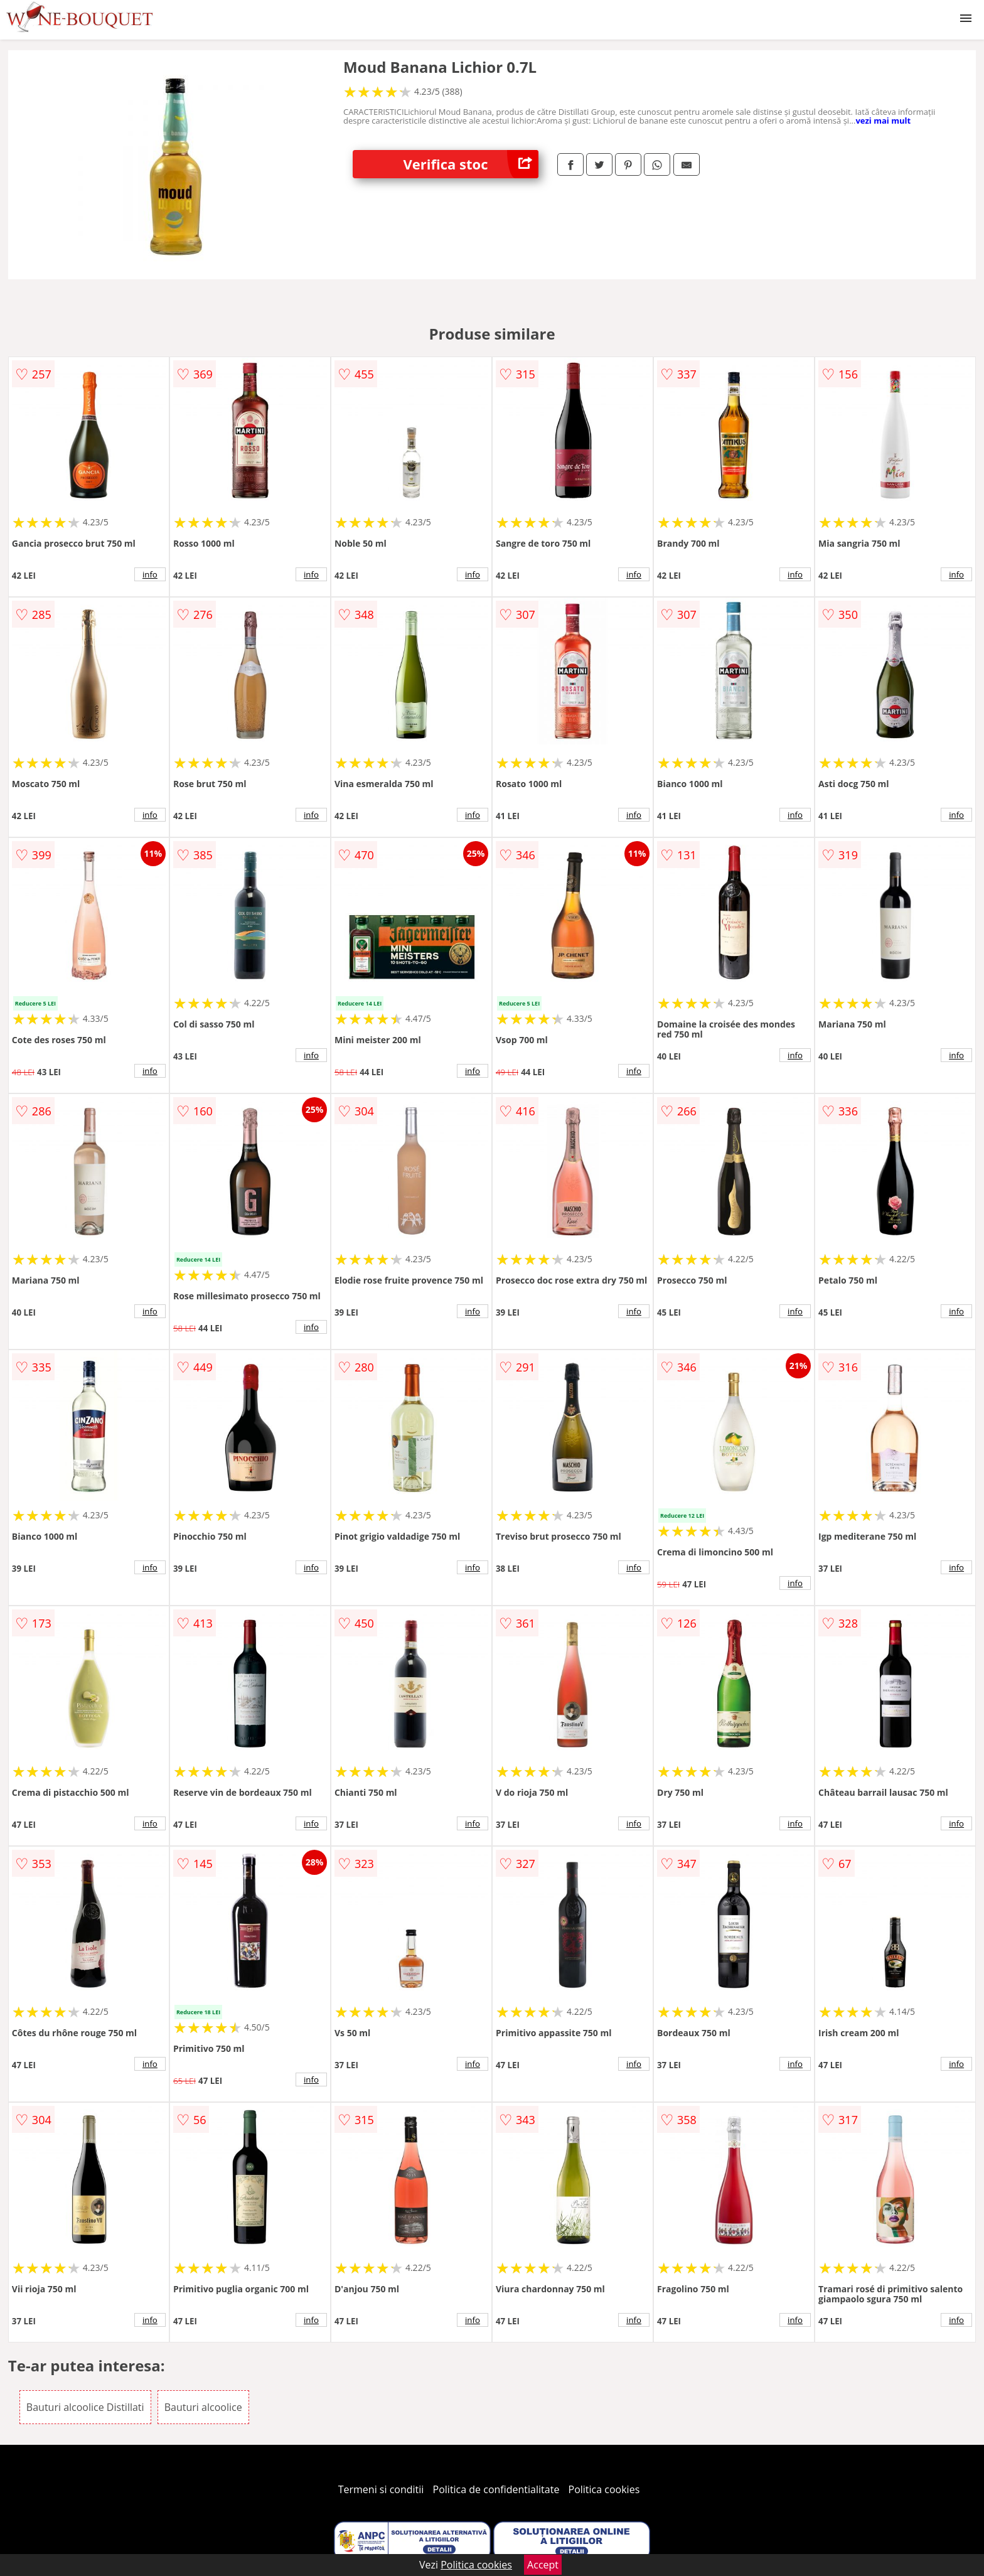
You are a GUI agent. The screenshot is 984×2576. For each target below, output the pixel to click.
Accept (543, 2565)
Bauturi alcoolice (203, 2407)
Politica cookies (604, 2489)
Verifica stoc (470, 164)
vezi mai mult (883, 120)
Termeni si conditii (381, 2489)
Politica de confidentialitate (496, 2489)
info (150, 574)
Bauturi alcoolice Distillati (85, 2407)
